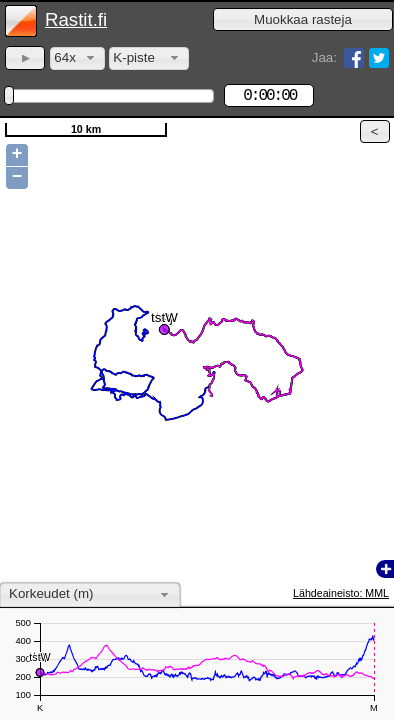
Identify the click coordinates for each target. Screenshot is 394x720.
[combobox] (77, 58)
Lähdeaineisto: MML (341, 593)
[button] (303, 19)
